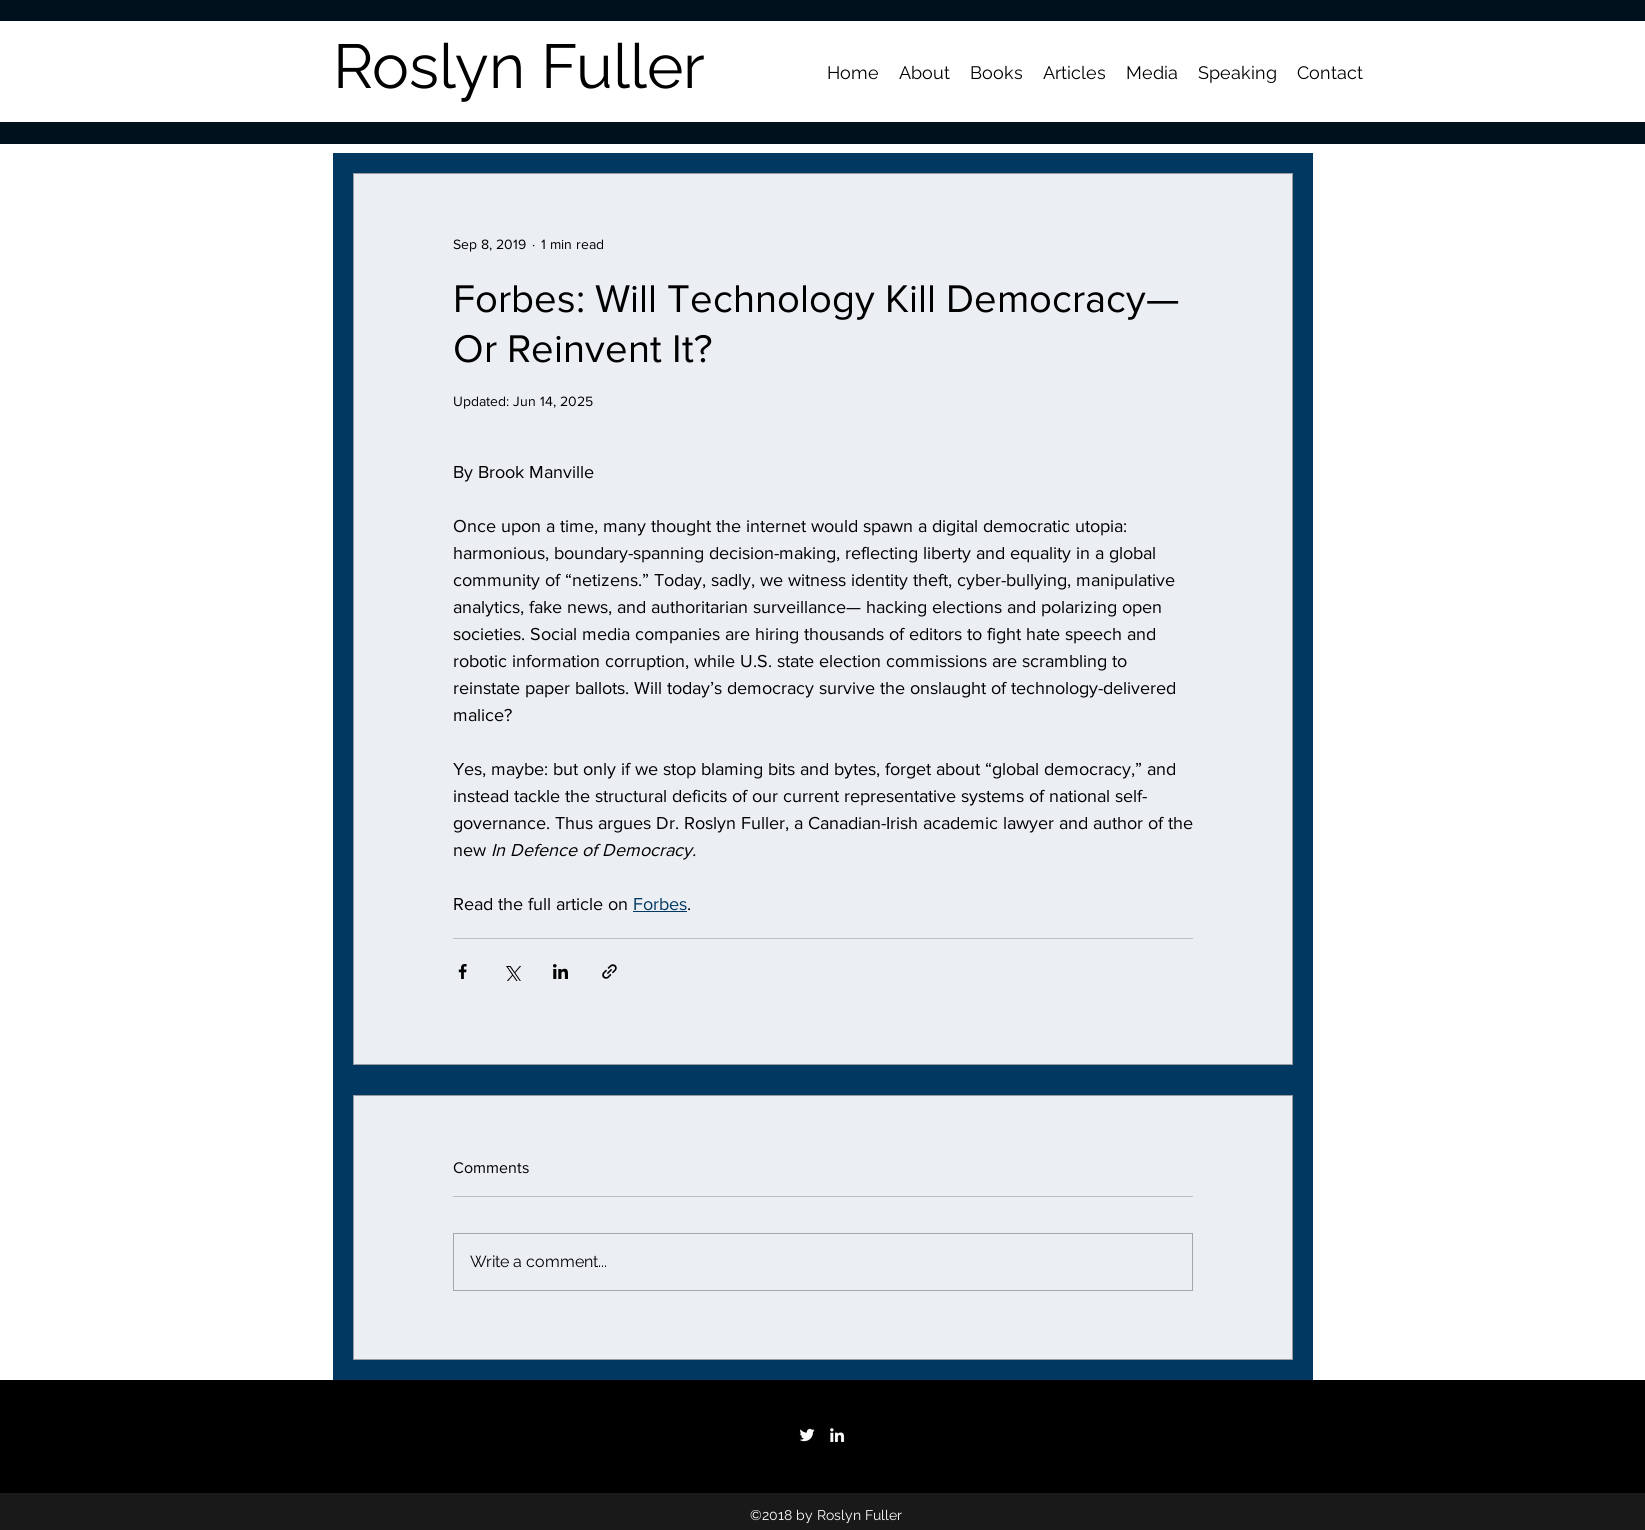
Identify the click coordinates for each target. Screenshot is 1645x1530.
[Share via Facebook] (462, 971)
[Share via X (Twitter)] (511, 971)
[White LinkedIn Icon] (837, 1435)
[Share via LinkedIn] (560, 971)
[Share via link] (609, 971)
